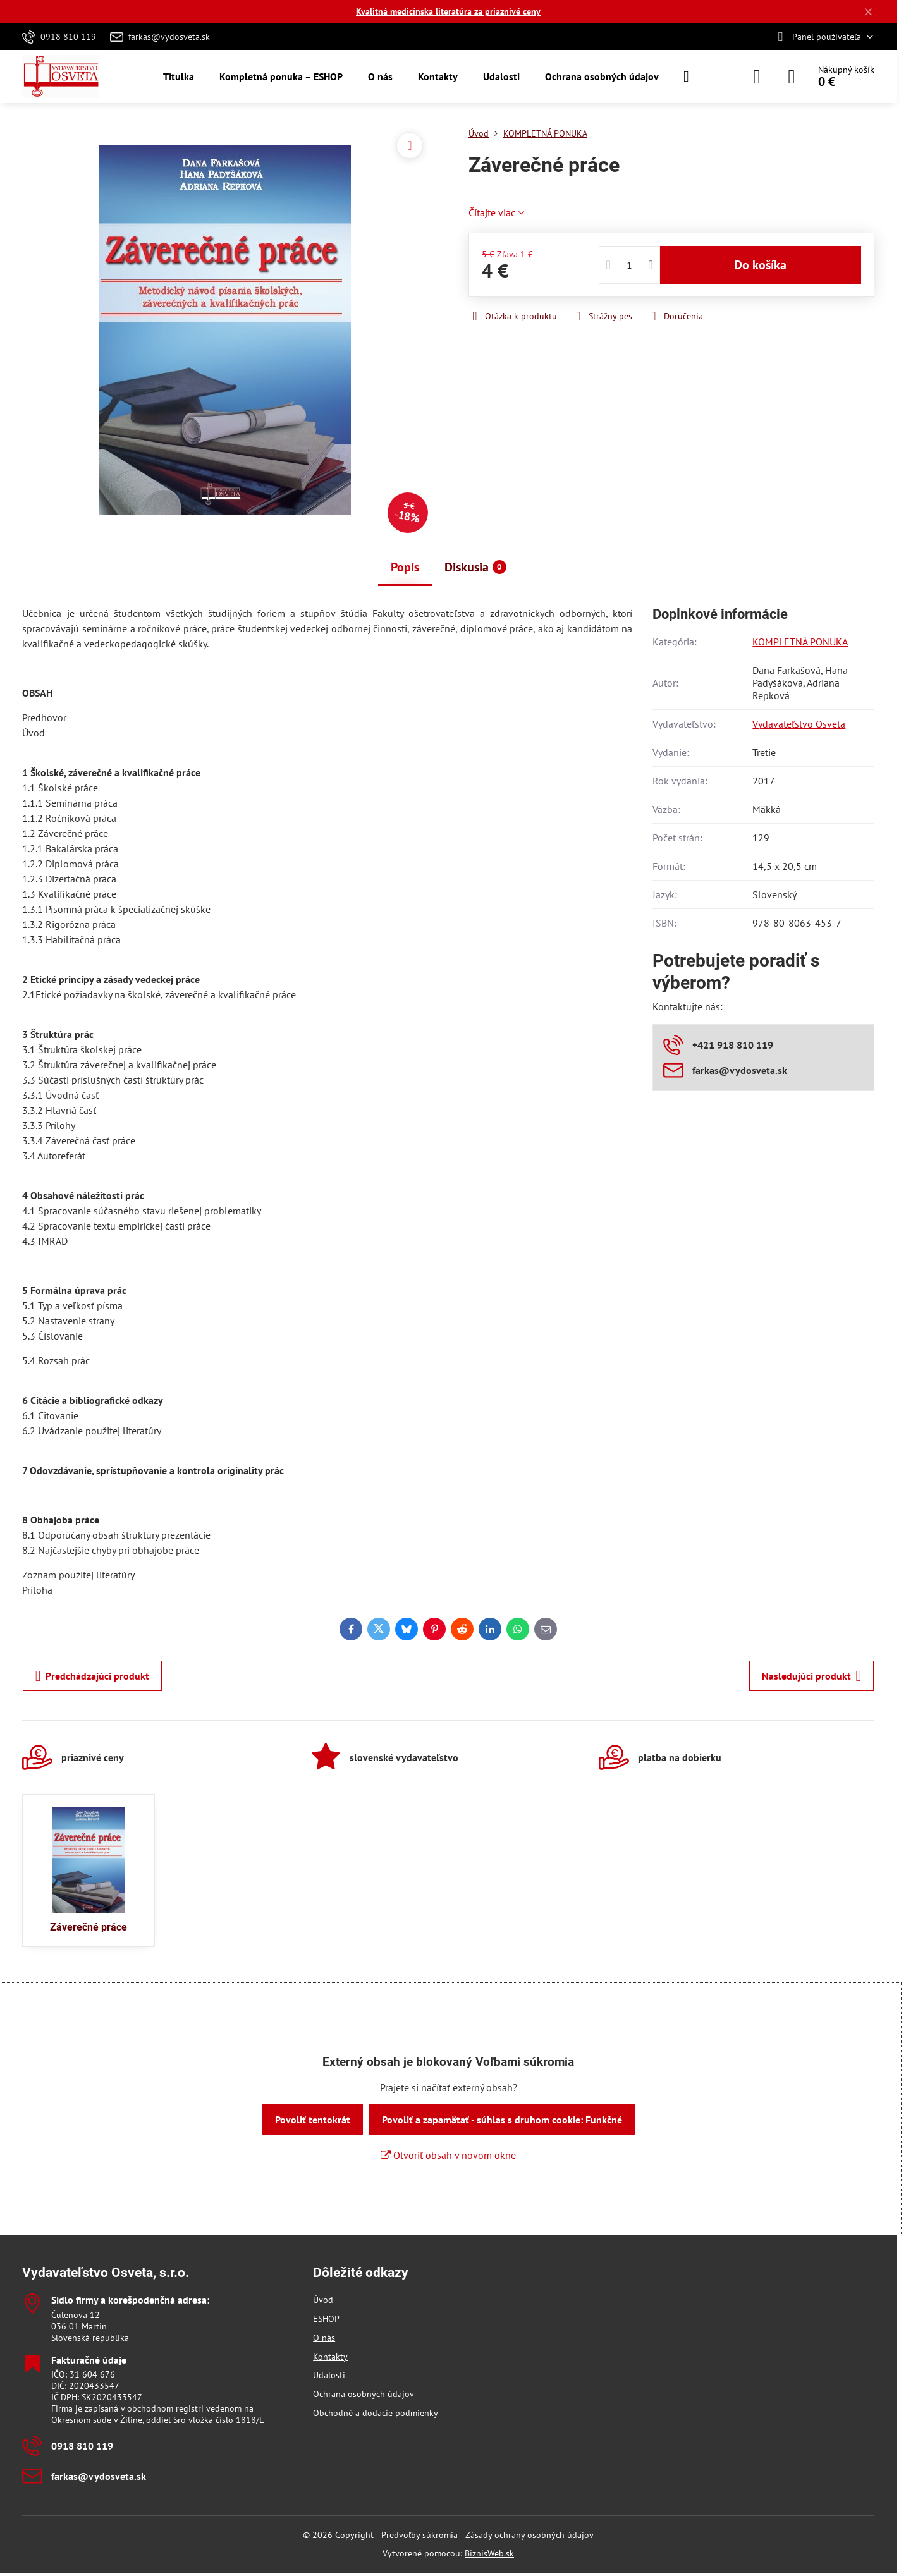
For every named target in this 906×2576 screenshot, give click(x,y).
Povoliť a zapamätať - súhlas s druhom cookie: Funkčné (502, 2119)
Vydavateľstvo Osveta (798, 723)
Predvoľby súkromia (419, 2535)
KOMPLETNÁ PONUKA (800, 641)
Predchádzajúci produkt (92, 1675)
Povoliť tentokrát (312, 2119)
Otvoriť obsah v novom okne (448, 2155)
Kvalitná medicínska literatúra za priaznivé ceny (448, 11)
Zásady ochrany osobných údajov (529, 2535)
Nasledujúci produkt (812, 1675)
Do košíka (760, 265)
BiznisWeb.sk (489, 2553)
